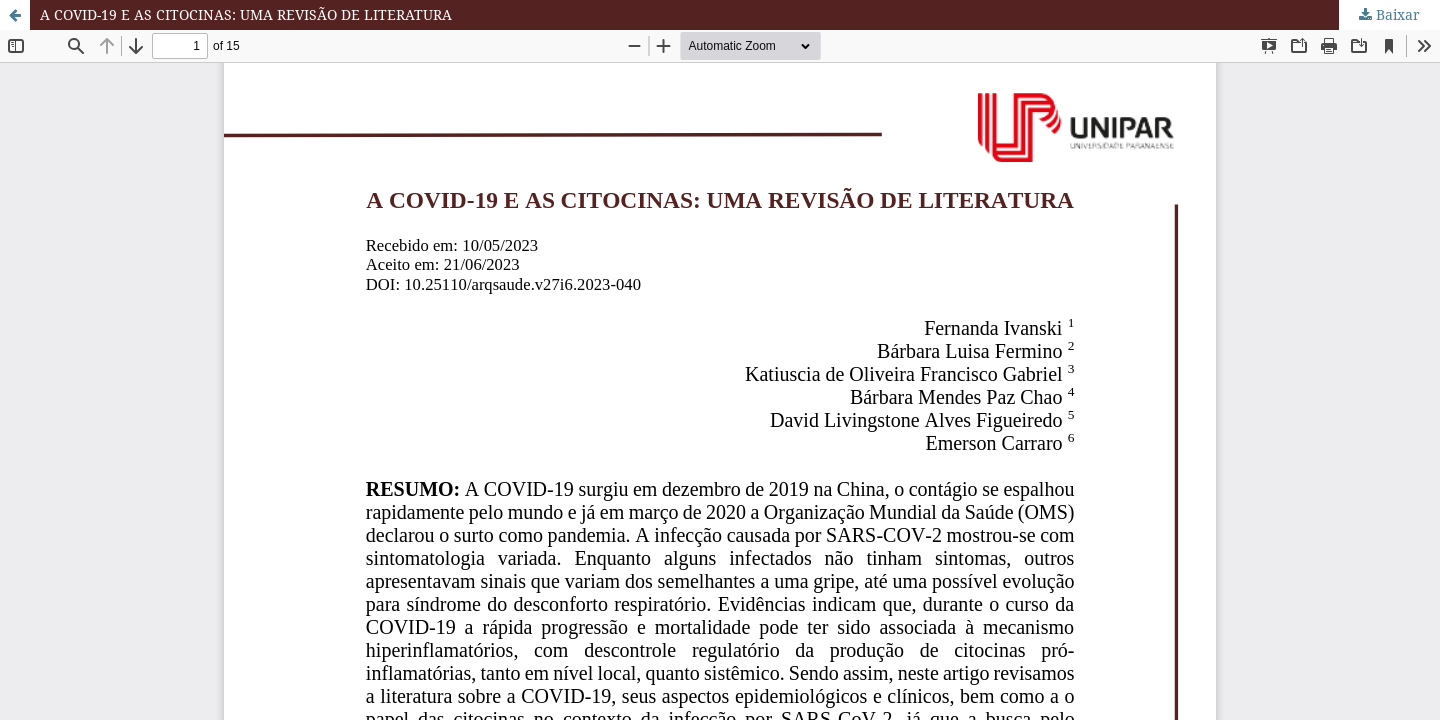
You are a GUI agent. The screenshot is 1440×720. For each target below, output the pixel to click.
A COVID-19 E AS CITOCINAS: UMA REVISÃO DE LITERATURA (246, 14)
